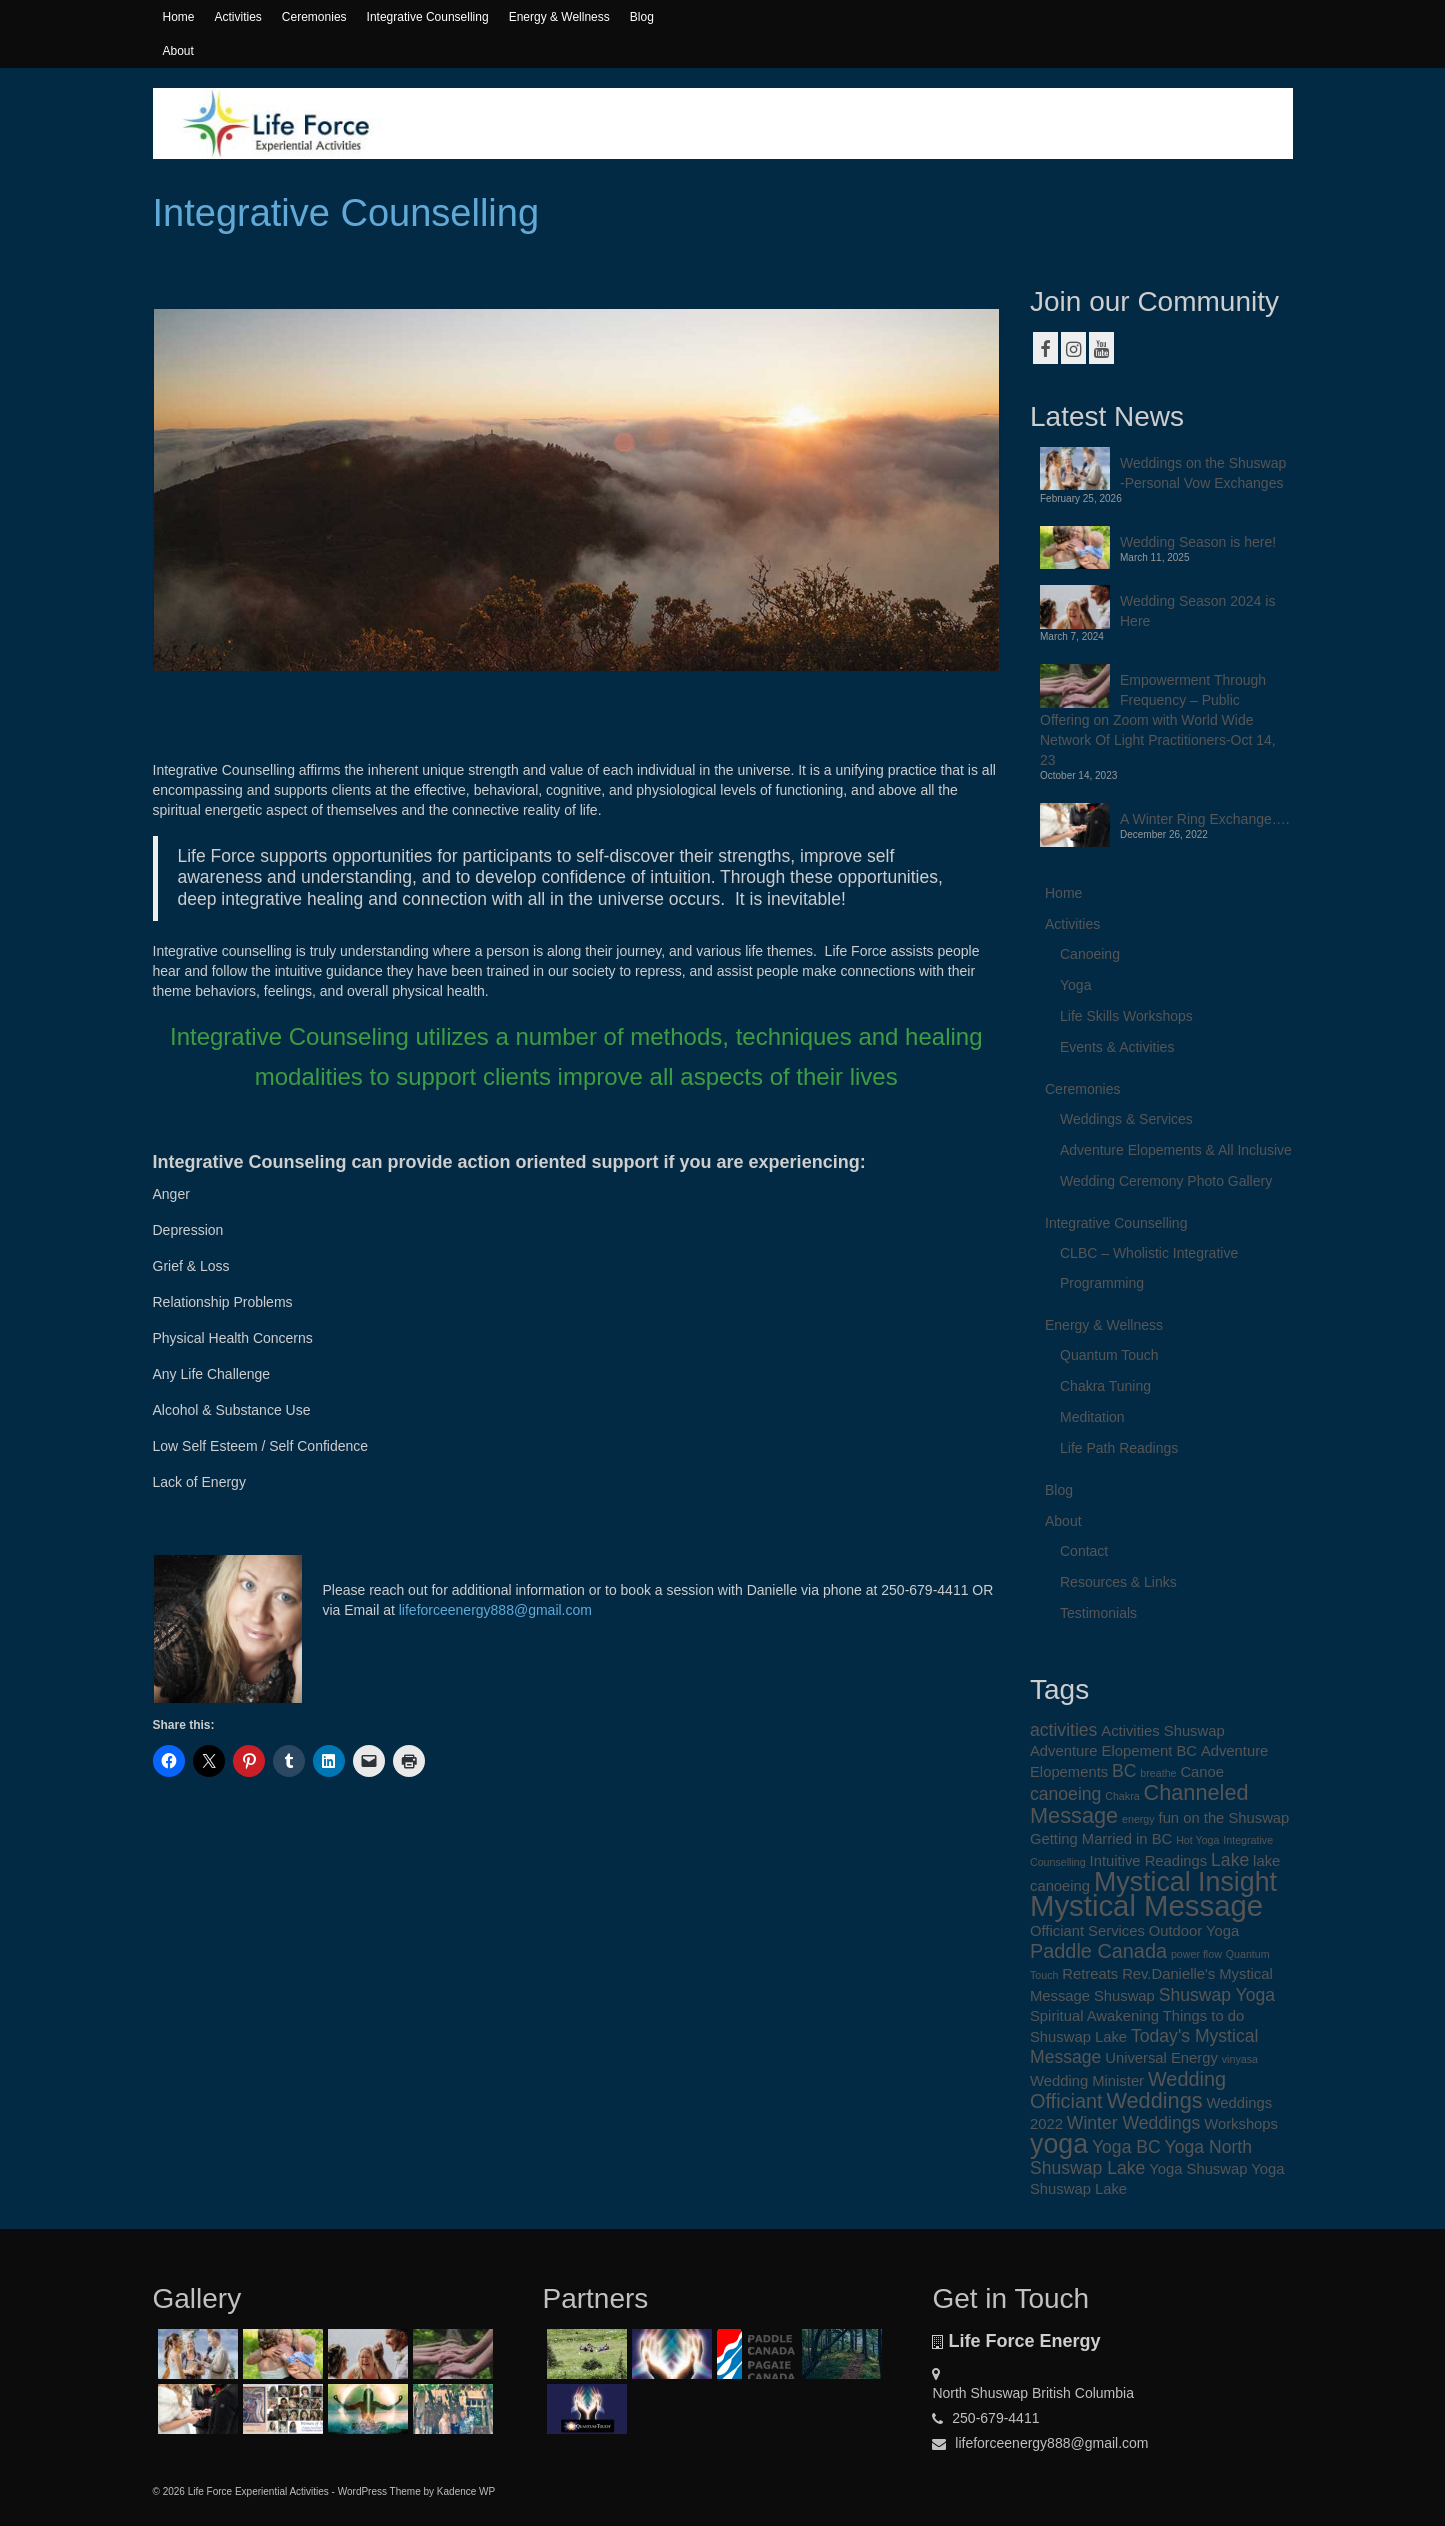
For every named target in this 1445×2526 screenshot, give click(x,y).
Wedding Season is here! (1198, 542)
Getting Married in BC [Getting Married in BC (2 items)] (1101, 1839)
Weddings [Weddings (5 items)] (1154, 2100)
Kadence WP (466, 2491)
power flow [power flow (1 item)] (1196, 1954)
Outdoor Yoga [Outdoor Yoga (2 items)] (1194, 1931)
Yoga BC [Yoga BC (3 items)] (1126, 2147)
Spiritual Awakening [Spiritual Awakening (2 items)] (1094, 2016)
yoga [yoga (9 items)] (1059, 2144)
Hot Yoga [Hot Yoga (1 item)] (1197, 1840)
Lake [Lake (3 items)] (1230, 1860)
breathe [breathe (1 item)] (1158, 1773)
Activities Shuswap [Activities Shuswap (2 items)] (1162, 1731)
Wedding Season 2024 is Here (1197, 611)
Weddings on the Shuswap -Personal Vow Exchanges (1203, 473)
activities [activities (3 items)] (1063, 1730)
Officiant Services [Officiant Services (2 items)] (1087, 1931)
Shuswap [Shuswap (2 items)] (1124, 1996)
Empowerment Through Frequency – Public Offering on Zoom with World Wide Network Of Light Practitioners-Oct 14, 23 (1158, 720)
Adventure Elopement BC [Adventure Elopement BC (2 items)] (1113, 1751)
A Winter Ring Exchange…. (1205, 819)
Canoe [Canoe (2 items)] (1202, 1772)
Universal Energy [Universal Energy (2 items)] (1161, 2058)
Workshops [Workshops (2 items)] (1241, 2124)
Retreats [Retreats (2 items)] (1090, 1974)
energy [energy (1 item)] (1138, 1819)
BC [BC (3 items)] (1124, 1771)
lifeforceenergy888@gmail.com (493, 1610)
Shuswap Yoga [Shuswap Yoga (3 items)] (1217, 1995)
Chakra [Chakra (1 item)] (1122, 1796)
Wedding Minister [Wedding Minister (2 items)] (1087, 2081)
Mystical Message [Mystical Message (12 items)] (1146, 1905)
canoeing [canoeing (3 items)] (1065, 1794)
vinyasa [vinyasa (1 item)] (1240, 2059)
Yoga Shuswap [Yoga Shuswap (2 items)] (1198, 2169)
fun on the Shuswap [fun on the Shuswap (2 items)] (1224, 1818)
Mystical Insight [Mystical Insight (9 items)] (1185, 1882)
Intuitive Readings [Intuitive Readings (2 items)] (1149, 1861)
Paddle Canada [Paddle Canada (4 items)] (1098, 1951)
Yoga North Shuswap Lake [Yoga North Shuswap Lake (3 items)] (1141, 2157)
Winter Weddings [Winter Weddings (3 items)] (1134, 2123)
